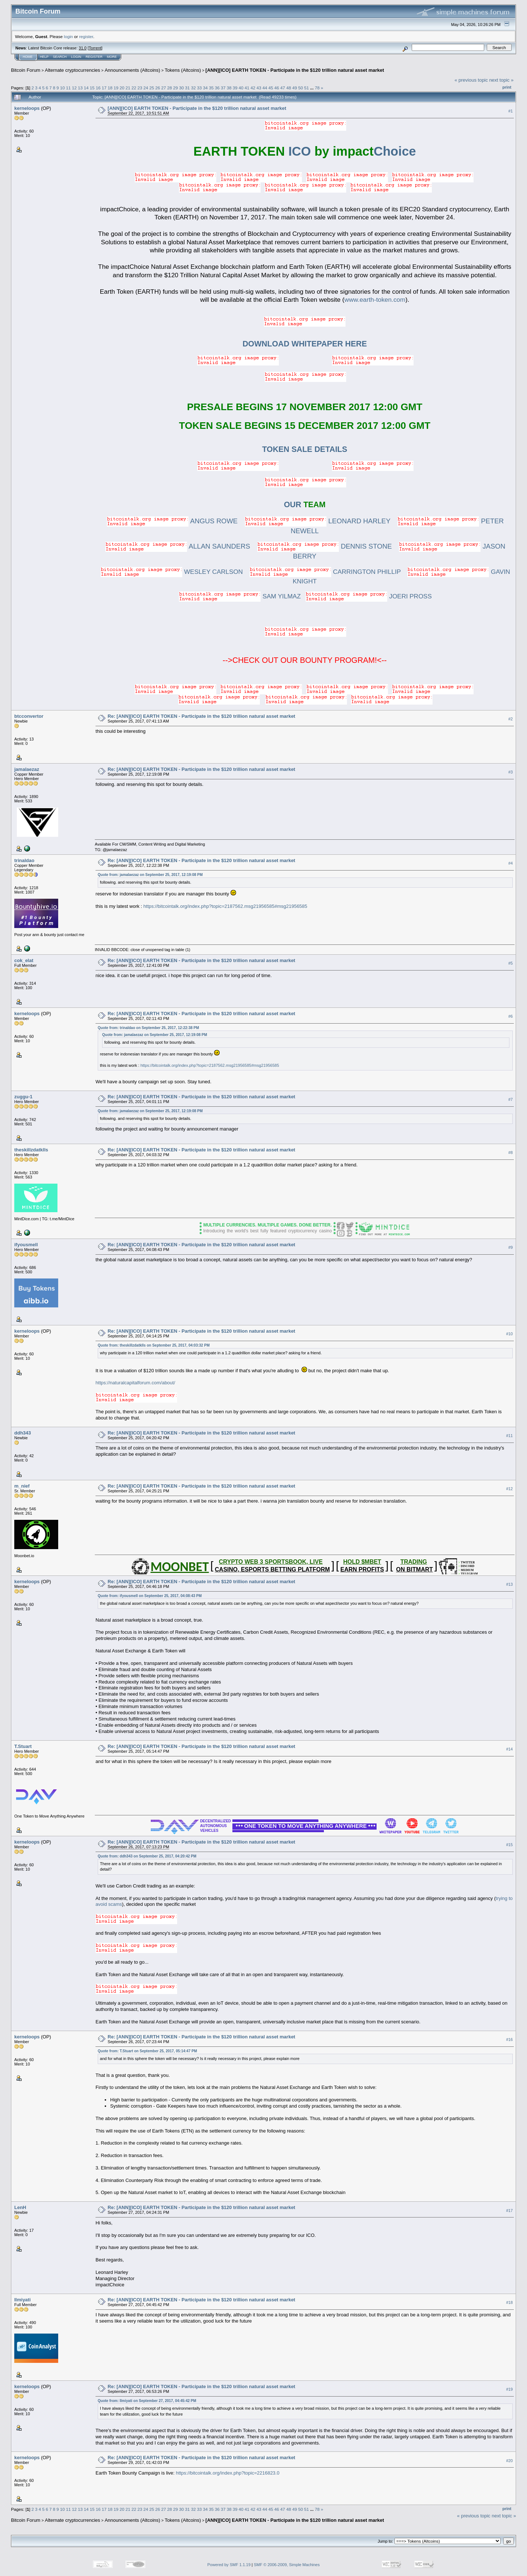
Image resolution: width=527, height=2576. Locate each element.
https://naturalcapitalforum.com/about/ (135, 1382)
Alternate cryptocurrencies (72, 70)
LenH (20, 2207)
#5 (510, 963)
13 (80, 87)
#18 (509, 2302)
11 (68, 87)
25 (151, 87)
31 (187, 87)
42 (253, 87)
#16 (509, 2039)
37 (223, 87)
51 (306, 87)
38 (229, 87)
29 (175, 87)
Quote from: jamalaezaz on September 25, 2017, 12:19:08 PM (150, 875)
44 (264, 87)
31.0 (82, 48)
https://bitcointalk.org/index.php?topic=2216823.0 (227, 2473)
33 (199, 87)
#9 (510, 1247)
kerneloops (27, 108)
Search (60, 57)
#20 (509, 2460)
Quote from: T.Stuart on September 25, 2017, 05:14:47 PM (147, 2051)
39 (235, 87)
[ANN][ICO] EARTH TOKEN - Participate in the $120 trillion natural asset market (294, 70)
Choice (365, 151)
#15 (509, 1844)
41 (246, 87)
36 (217, 87)
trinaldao (24, 860)
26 (157, 87)
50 (300, 87)
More (112, 57)
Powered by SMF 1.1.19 (229, 2564)
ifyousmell (26, 1244)
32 (193, 87)
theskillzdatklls (31, 1149)
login (68, 36)
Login (76, 57)
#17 (509, 2210)
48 (288, 87)
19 (115, 87)
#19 (509, 2389)
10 (62, 87)
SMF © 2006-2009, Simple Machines (287, 2564)
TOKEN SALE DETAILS (304, 449)
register (86, 36)
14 (86, 87)
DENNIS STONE (324, 546)
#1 (510, 111)
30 (181, 87)
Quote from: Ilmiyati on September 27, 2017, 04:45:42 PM (147, 2401)
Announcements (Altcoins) (132, 70)
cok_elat (23, 960)
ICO (252, 151)
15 (92, 87)
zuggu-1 (23, 1096)
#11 (509, 1435)
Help (44, 57)
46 (276, 87)
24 (145, 87)
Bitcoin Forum (25, 70)
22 (133, 87)
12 (74, 87)
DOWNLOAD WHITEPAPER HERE (305, 343)
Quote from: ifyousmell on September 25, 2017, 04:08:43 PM (150, 1596)
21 (128, 87)
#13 (509, 1584)
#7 (510, 1099)
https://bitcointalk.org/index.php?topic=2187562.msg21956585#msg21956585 (225, 906)
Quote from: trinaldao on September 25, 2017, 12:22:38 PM (148, 1028)
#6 (510, 1016)
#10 (509, 1334)
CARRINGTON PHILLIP (325, 571)
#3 (510, 772)
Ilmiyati (22, 2299)
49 (294, 87)
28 (169, 87)
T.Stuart (23, 1746)
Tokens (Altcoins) (183, 70)
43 (259, 87)
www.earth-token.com (374, 299)
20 (122, 87)
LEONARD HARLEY (317, 521)
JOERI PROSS (368, 596)
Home (28, 57)
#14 (509, 1749)
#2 (510, 719)
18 (110, 87)
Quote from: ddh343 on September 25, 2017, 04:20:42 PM (147, 1856)
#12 (509, 1488)
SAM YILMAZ (239, 596)
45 (270, 87)
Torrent (95, 48)
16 (98, 87)
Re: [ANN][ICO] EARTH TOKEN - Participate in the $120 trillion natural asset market (201, 716)
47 (282, 87)
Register (94, 57)
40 (241, 87)
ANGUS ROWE (172, 521)
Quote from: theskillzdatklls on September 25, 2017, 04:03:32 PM (154, 1345)
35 (211, 87)
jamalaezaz (26, 769)
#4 (510, 863)
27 (163, 87)
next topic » (501, 80)
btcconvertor (28, 716)
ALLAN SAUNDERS (177, 546)
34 (205, 87)
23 (139, 87)
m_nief (22, 1486)
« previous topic (471, 80)
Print (506, 87)
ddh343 (22, 1433)
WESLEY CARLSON (172, 571)
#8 (510, 1152)
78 (317, 87)
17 (104, 87)
